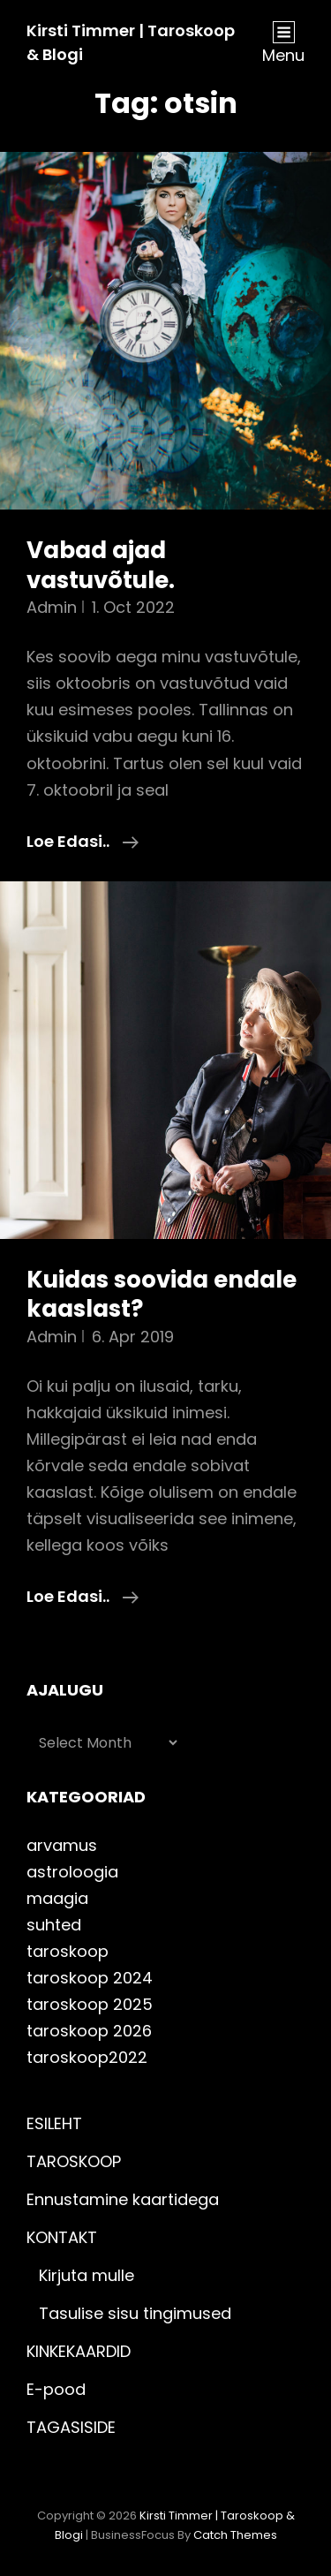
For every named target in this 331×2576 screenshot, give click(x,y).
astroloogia (72, 1872)
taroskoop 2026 (89, 2031)
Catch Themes (235, 2535)
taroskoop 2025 (89, 2004)
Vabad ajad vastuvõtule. (100, 565)
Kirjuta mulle (86, 2275)
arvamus (61, 1845)
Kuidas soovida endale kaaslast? (161, 1295)
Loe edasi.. (82, 841)
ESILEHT (54, 2123)
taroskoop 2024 (89, 1978)
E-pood (56, 2389)
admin (51, 607)
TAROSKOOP (73, 2161)
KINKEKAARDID (78, 2351)
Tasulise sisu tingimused (135, 2313)
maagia (57, 1898)
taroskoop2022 (86, 2057)
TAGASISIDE (71, 2427)
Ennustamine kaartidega (122, 2199)
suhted (53, 1925)
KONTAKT (61, 2237)
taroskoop (67, 1951)
